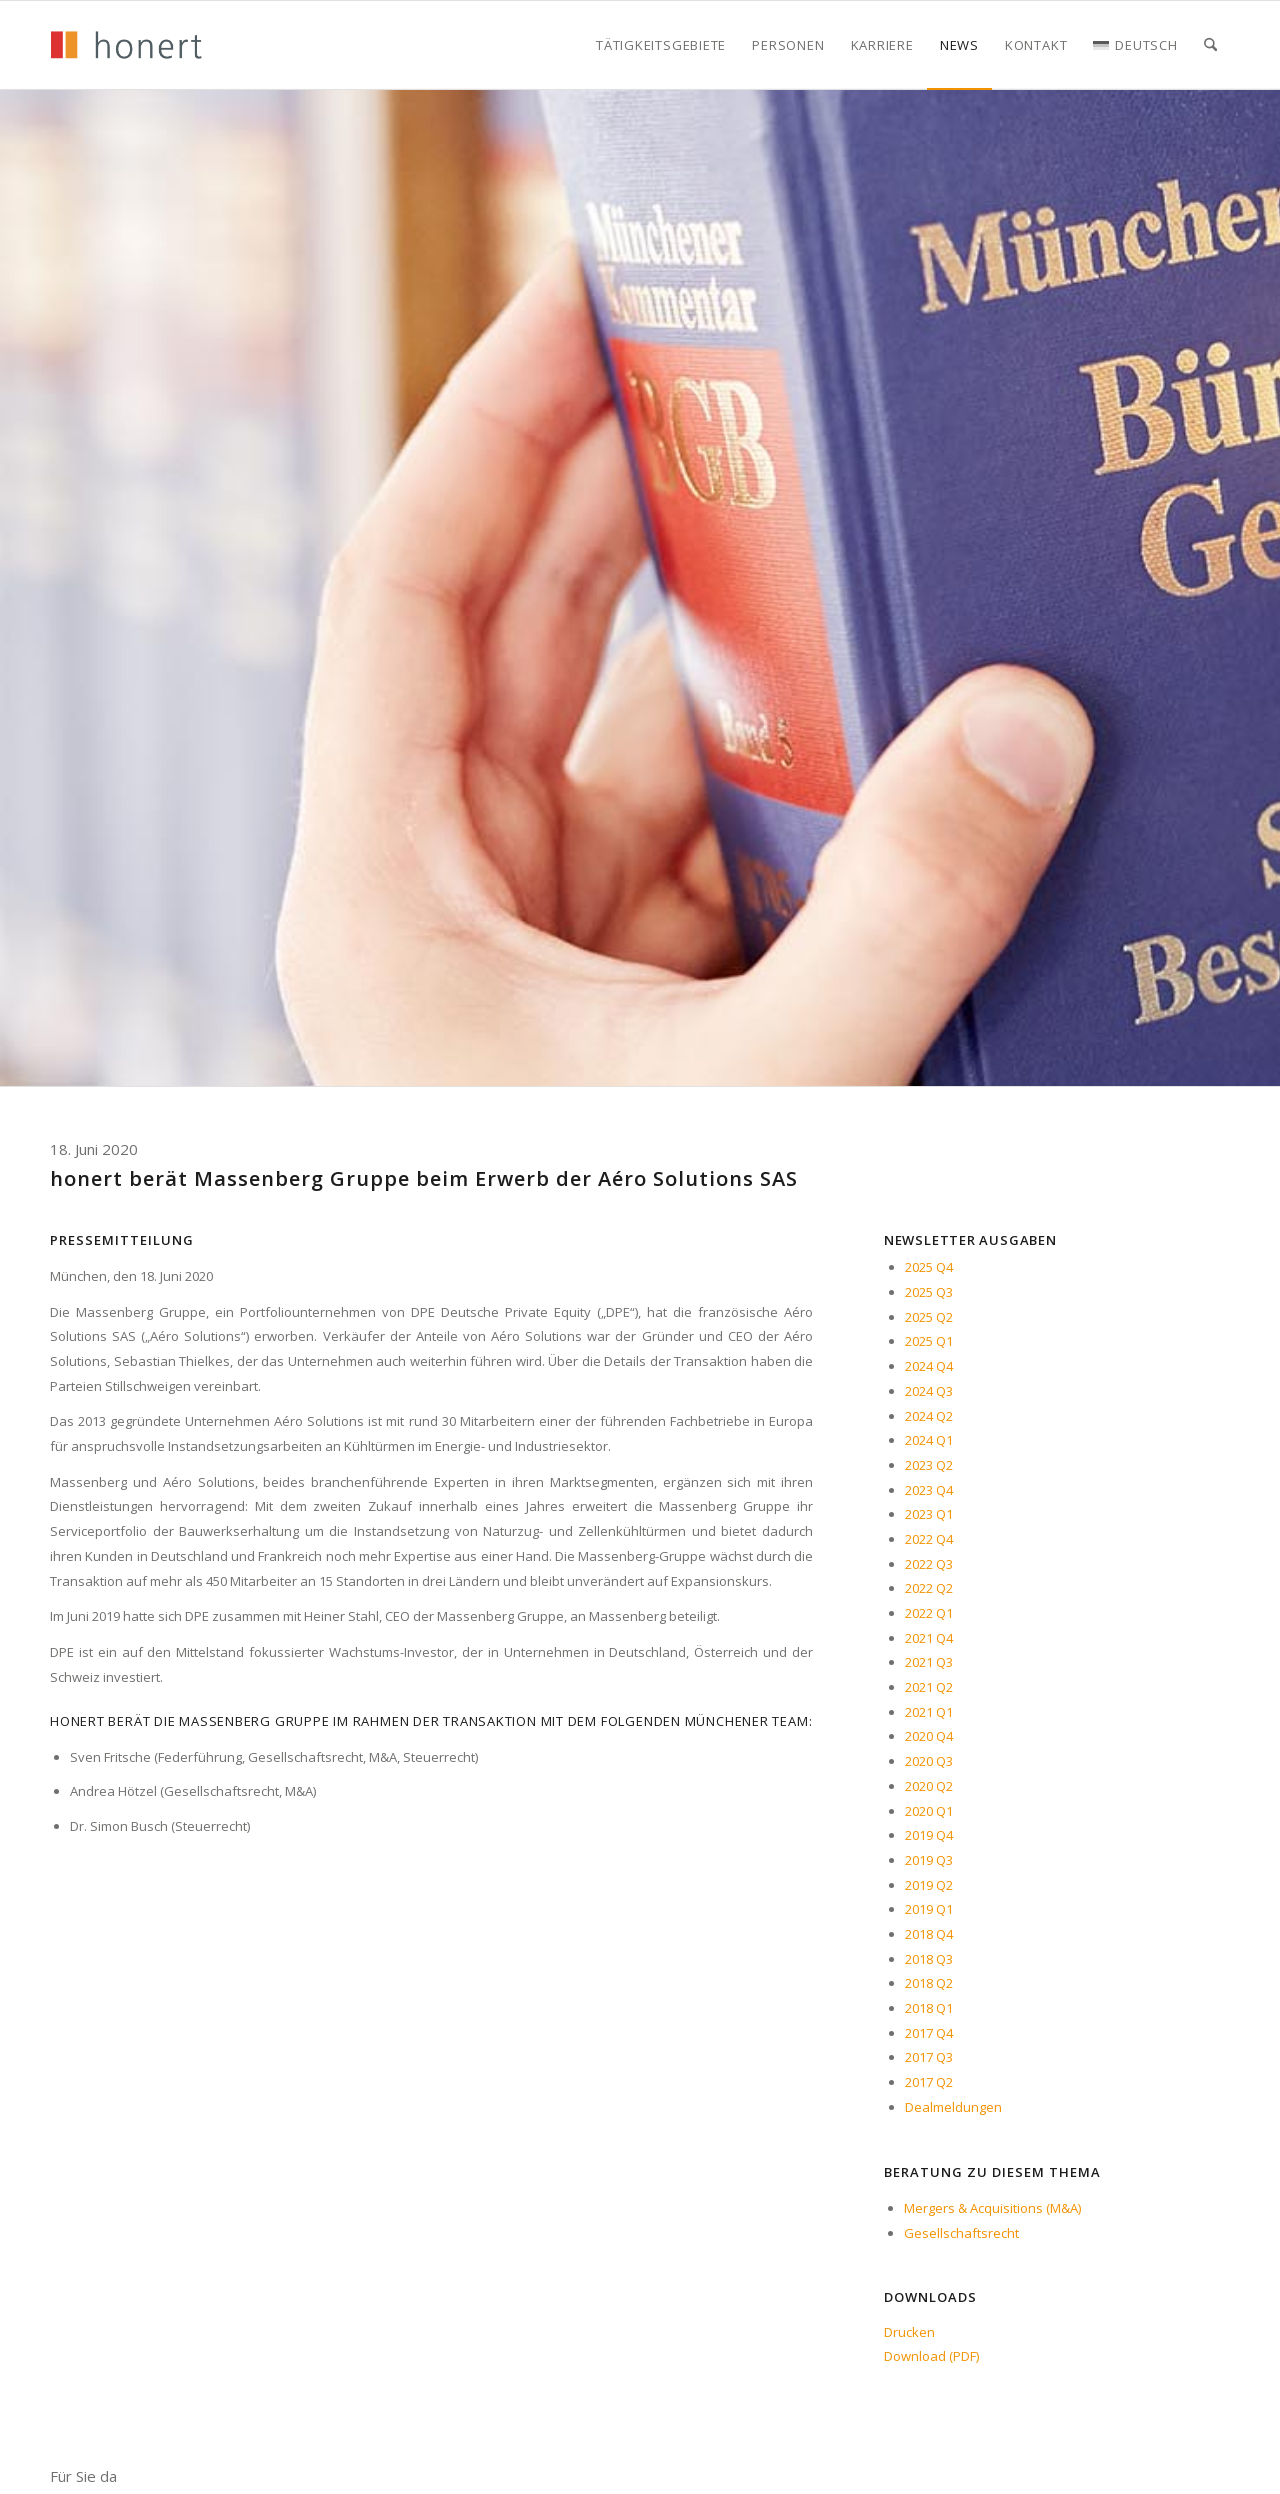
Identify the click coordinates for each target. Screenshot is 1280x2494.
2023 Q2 (929, 1465)
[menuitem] (661, 45)
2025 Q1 (929, 1341)
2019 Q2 (929, 1885)
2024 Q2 (929, 1416)
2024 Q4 (929, 1366)
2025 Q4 (929, 1267)
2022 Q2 (929, 1588)
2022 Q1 (929, 1613)
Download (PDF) (931, 2356)
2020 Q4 (929, 1736)
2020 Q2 (929, 1786)
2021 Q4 (929, 1638)
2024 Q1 (929, 1440)
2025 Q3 (929, 1292)
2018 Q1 (929, 2008)
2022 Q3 (929, 1564)
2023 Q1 (929, 1514)
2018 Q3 (929, 1959)
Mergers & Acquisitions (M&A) (992, 2208)
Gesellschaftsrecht (961, 2233)
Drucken (909, 2332)
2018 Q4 (929, 1934)
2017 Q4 (929, 2033)
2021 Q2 (929, 1687)
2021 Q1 (929, 1712)
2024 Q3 (929, 1391)
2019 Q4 (929, 1835)
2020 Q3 (929, 1761)
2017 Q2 (929, 2082)
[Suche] (1210, 45)
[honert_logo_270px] (126, 45)
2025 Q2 (929, 1317)
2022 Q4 (929, 1539)
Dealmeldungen (953, 2107)
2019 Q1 (929, 1909)
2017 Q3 (929, 2057)
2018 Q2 (929, 1983)
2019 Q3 (929, 1860)
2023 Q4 (929, 1490)
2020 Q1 (929, 1811)
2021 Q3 (929, 1662)
